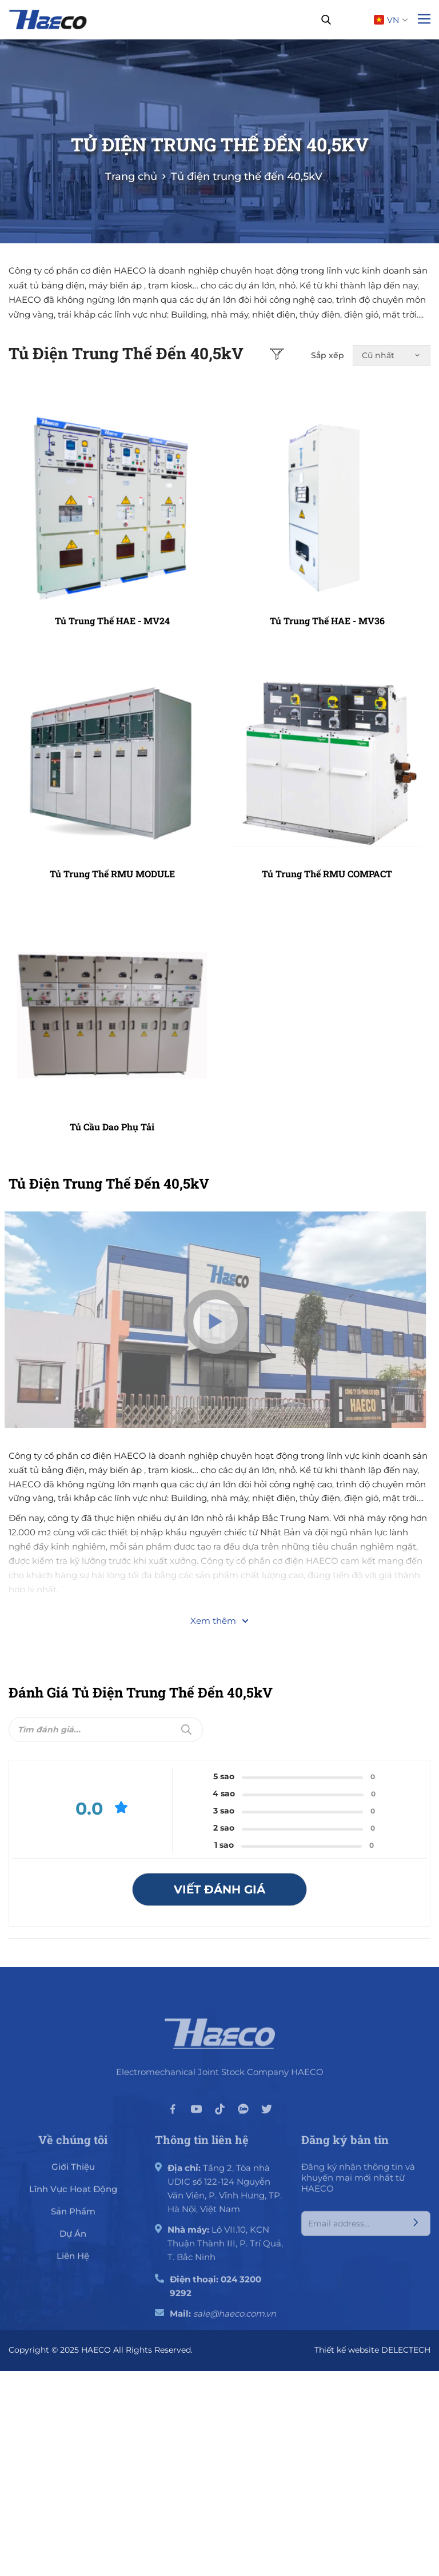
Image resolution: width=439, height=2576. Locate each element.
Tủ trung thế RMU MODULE (112, 874)
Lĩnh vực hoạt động (73, 2195)
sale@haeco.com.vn (234, 2319)
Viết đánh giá (219, 1889)
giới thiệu (73, 2173)
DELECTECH (405, 2350)
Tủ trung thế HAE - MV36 (327, 621)
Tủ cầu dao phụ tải (112, 1127)
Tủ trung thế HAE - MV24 (112, 621)
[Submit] (186, 1729)
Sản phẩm (73, 2217)
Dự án (72, 2239)
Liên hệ (73, 2262)
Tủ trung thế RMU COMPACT (327, 874)
